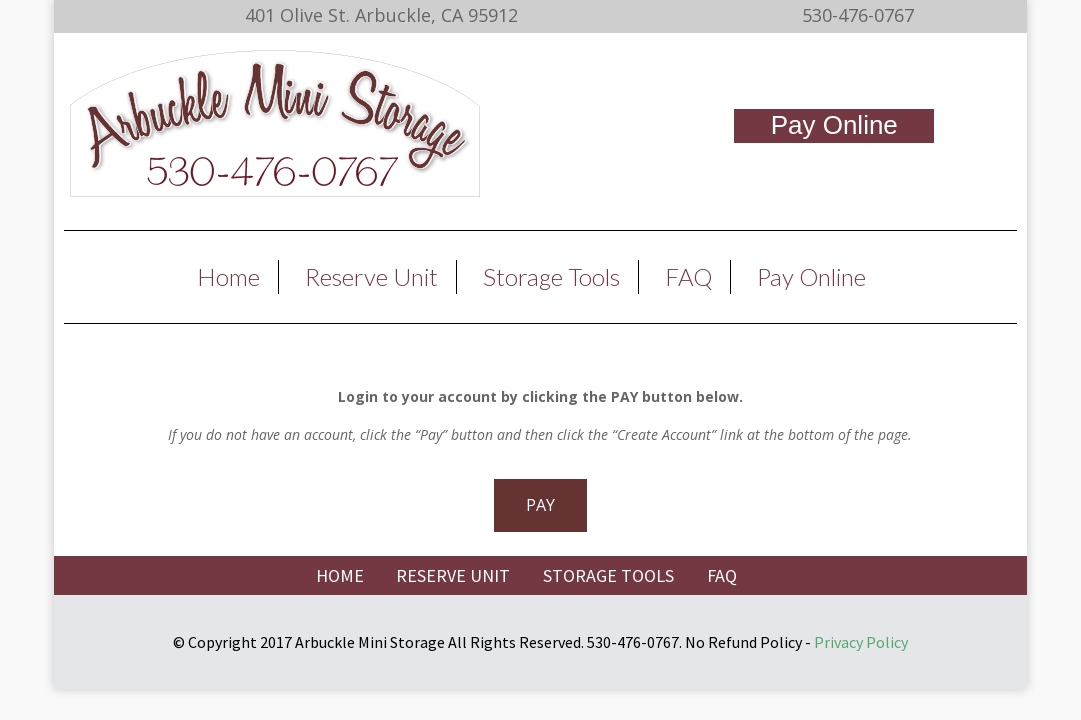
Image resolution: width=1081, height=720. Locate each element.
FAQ (688, 276)
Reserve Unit (371, 276)
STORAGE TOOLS (608, 575)
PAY (540, 505)
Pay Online (834, 125)
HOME (340, 575)
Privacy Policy (861, 642)
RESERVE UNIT (453, 575)
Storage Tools (551, 276)
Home (228, 276)
